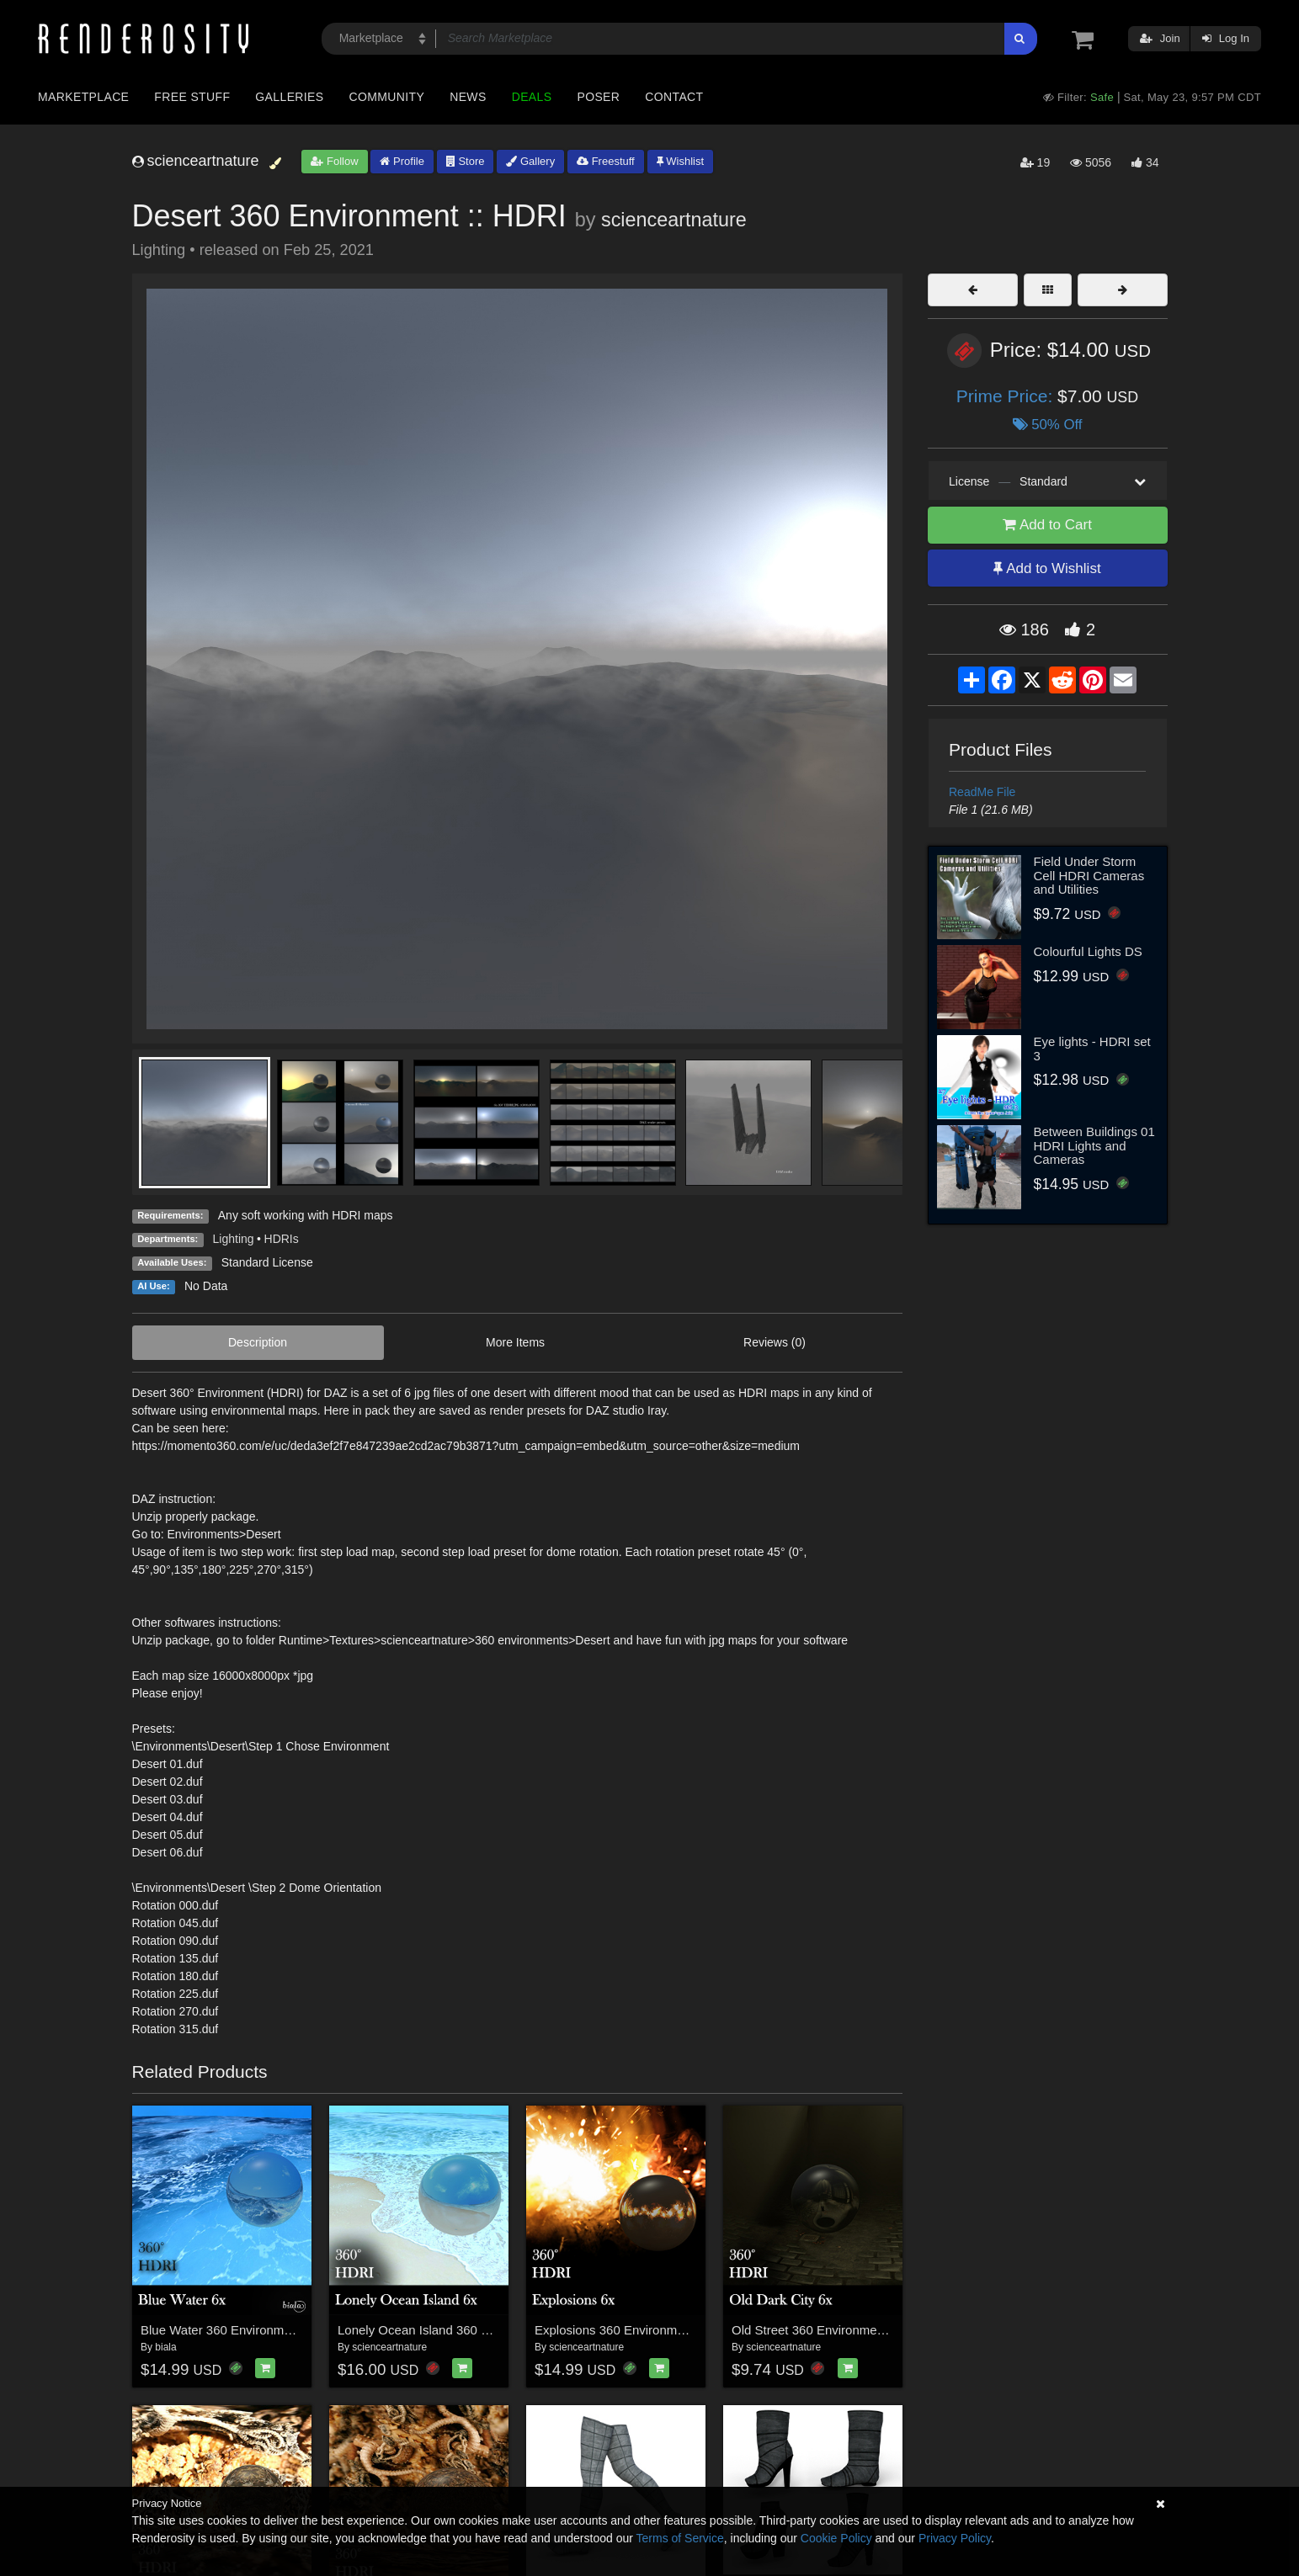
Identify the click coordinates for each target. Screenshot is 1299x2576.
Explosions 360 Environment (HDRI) (636, 2330)
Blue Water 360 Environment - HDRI (242, 2330)
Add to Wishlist (1046, 568)
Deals (532, 97)
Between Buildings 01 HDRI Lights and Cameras (1094, 1145)
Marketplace (83, 97)
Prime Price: (1006, 396)
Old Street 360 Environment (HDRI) (831, 2330)
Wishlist (680, 161)
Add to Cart (1047, 525)
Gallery (530, 161)
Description (257, 1342)
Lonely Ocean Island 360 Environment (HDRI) (466, 2330)
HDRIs (281, 1239)
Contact (674, 97)
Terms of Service (680, 2538)
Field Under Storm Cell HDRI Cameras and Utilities (1089, 875)
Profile (401, 161)
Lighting (233, 1239)
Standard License (267, 1262)
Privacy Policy (954, 2538)
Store (465, 161)
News (468, 97)
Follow (334, 161)
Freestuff (606, 161)
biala (165, 2347)
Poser (598, 97)
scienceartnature (674, 220)
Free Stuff (192, 97)
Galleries (289, 97)
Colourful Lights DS (1088, 951)
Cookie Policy (836, 2538)
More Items (515, 1342)
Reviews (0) (774, 1342)
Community (387, 97)
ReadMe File (982, 792)
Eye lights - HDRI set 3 (1092, 1048)
